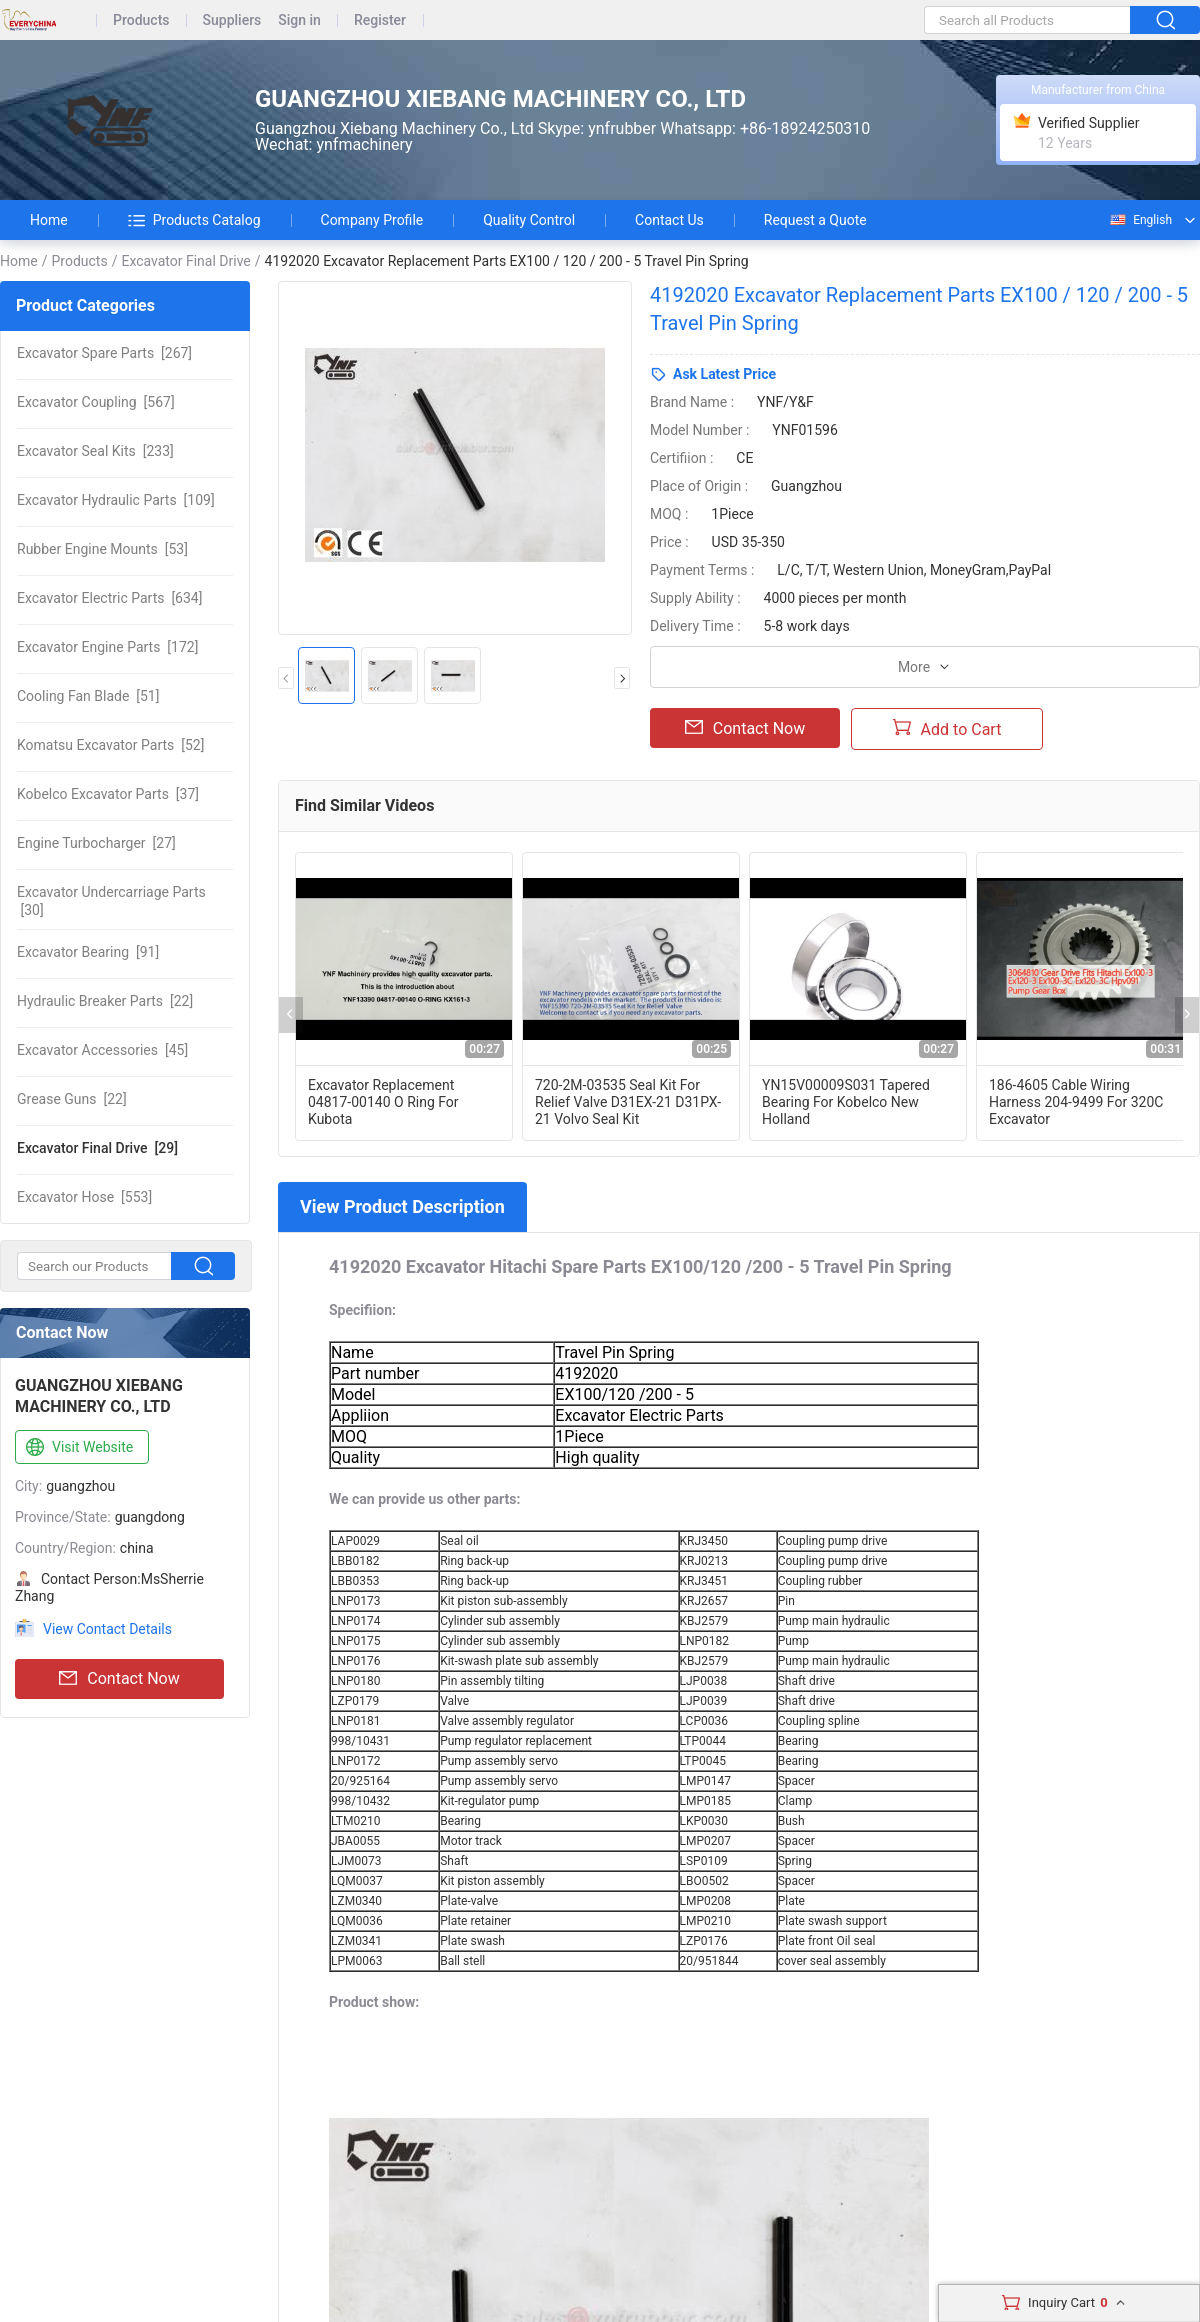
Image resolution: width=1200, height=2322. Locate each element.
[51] (88, 696)
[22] (105, 1001)
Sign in (299, 20)
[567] (96, 402)
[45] (102, 1050)
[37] (108, 794)
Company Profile (372, 220)
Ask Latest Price (724, 374)
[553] (84, 1197)
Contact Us (669, 220)
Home (49, 220)
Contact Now (119, 1679)
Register (380, 20)
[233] (95, 451)
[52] (110, 745)
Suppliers (232, 20)
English (1140, 220)
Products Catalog (194, 220)
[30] (111, 901)
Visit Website (77, 1448)
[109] (116, 500)
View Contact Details (107, 1629)
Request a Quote (815, 220)
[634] (109, 598)
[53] (102, 549)
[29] (97, 1148)
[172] (107, 647)
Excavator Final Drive (185, 261)
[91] (88, 952)
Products (141, 20)
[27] (96, 843)
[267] (104, 353)
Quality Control (529, 220)
